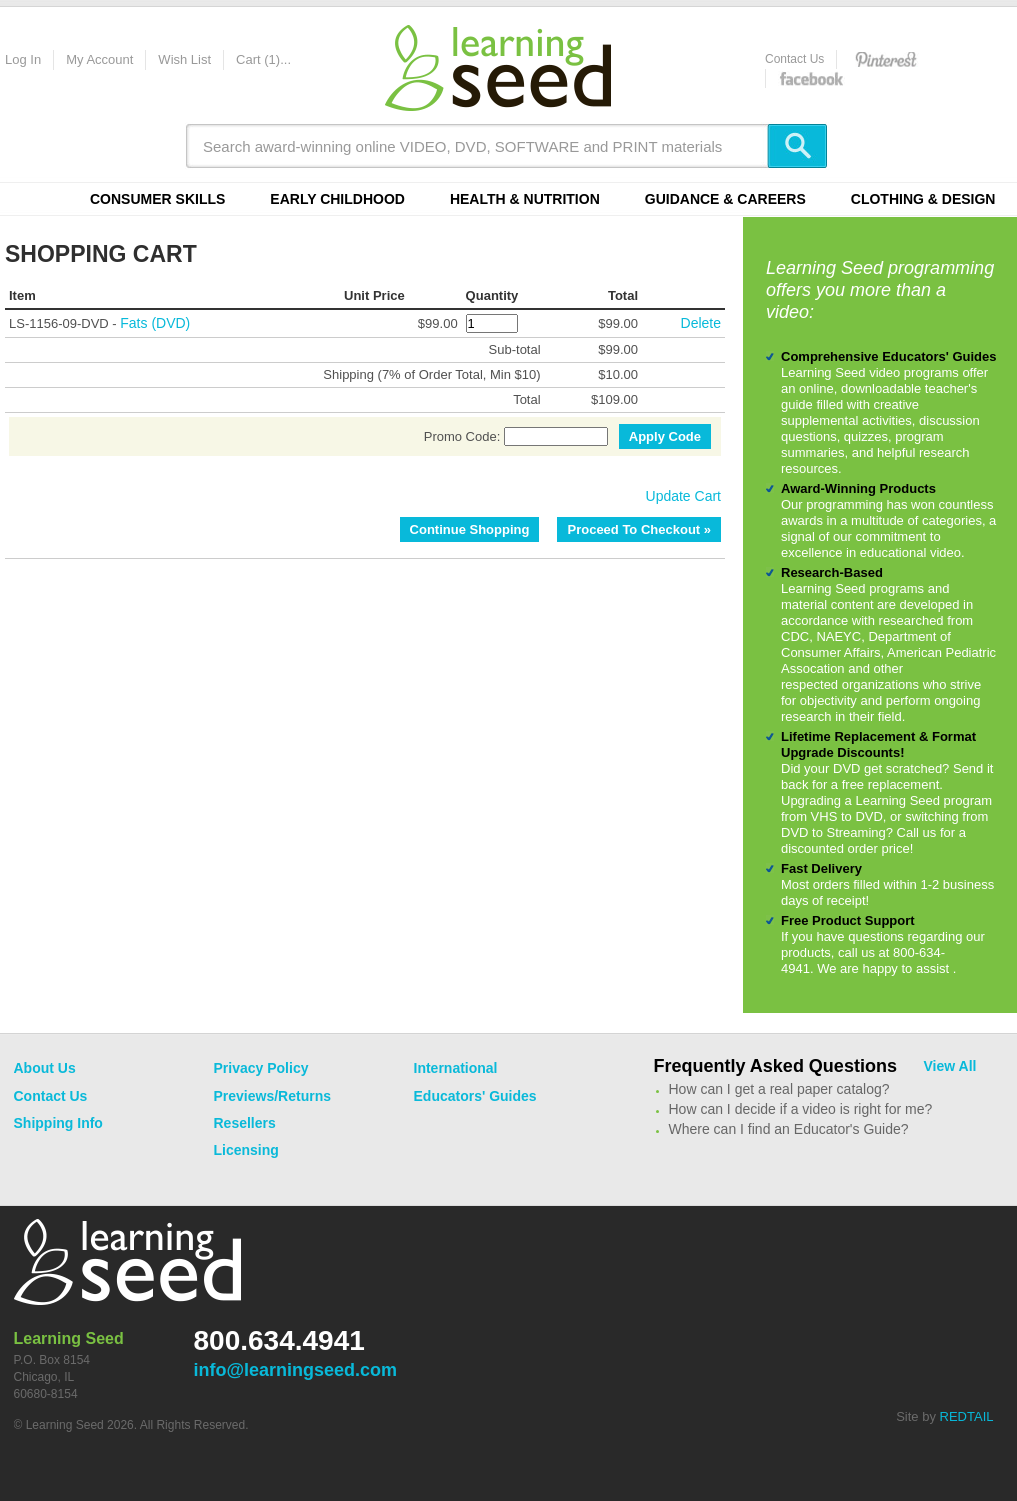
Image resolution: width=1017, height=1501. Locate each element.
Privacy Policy (261, 1068)
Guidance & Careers (725, 199)
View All (950, 1066)
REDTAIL (967, 1416)
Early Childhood (337, 199)
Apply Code (665, 436)
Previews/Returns (273, 1096)
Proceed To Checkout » (639, 529)
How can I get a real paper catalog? (779, 1089)
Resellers (245, 1123)
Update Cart (683, 496)
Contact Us (794, 59)
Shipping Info (58, 1123)
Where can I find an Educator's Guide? (789, 1129)
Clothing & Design (923, 199)
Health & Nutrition (525, 199)
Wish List (184, 59)
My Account (99, 59)
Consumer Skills (157, 199)
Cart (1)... (263, 59)
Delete (701, 323)
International (456, 1068)
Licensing (246, 1150)
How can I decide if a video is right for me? (801, 1109)
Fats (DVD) (155, 323)
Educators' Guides (475, 1096)
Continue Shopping (470, 529)
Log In (23, 59)
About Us (45, 1068)
